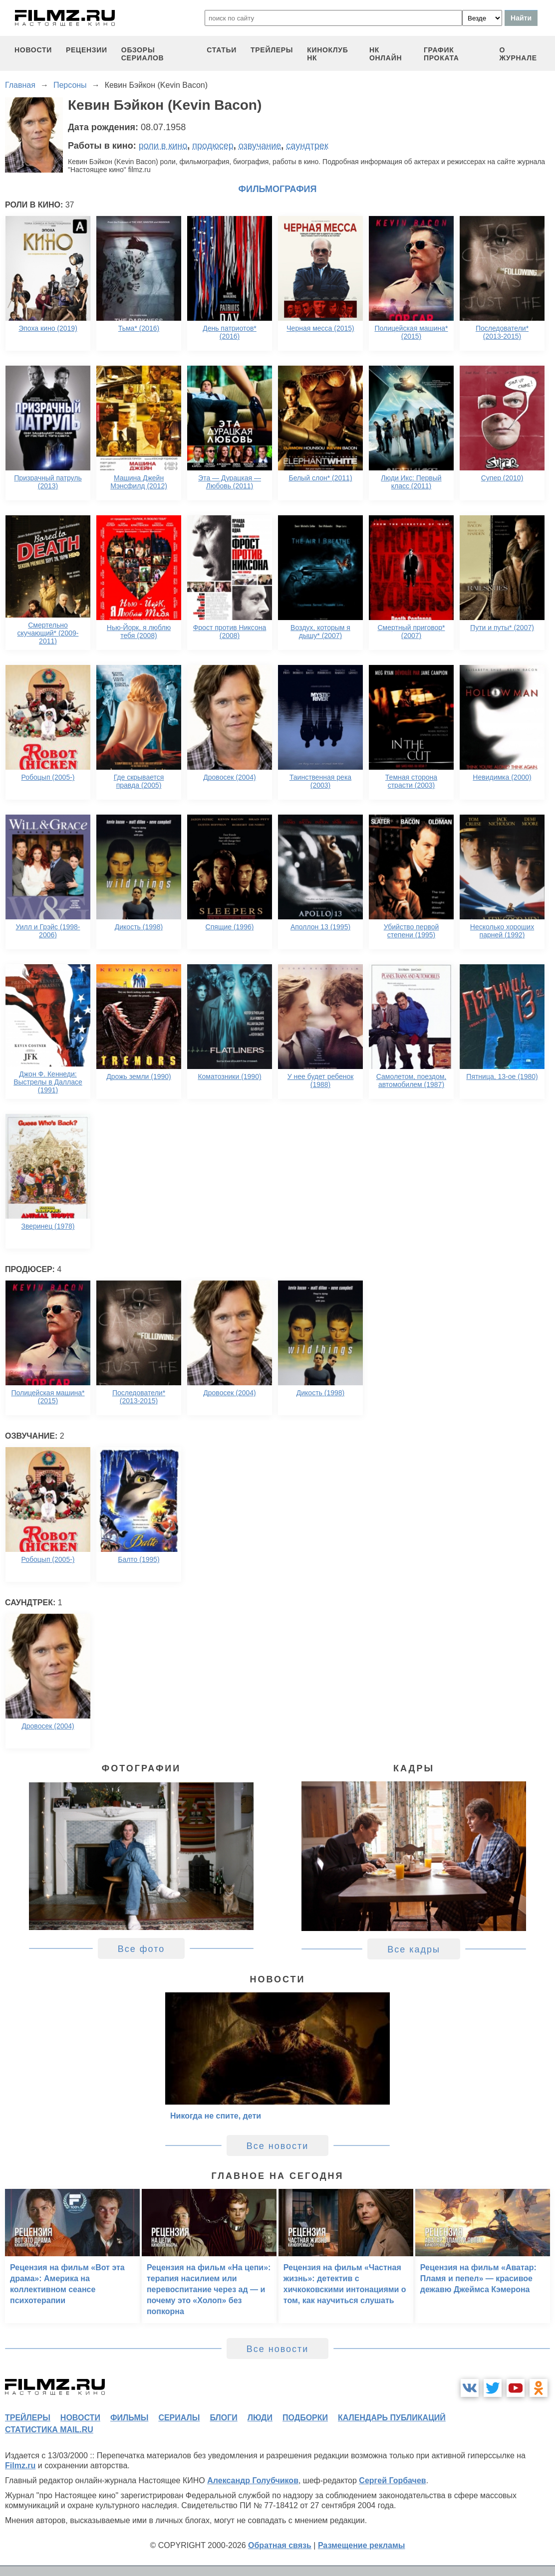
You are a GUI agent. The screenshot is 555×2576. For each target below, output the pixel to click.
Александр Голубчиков (252, 2480)
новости (33, 50)
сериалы (179, 2417)
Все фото (141, 1949)
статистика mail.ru (49, 2429)
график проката (441, 54)
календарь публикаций (392, 2417)
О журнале (518, 54)
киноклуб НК (327, 54)
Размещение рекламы (361, 2545)
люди (260, 2417)
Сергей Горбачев (392, 2480)
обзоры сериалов (142, 54)
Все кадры (413, 1949)
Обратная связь (279, 2545)
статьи (222, 50)
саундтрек (307, 146)
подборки (305, 2417)
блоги (223, 2417)
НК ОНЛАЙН (385, 54)
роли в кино (163, 146)
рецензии (86, 50)
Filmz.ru (20, 2465)
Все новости (278, 2146)
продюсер (212, 146)
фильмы (129, 2417)
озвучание (260, 146)
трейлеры (272, 50)
